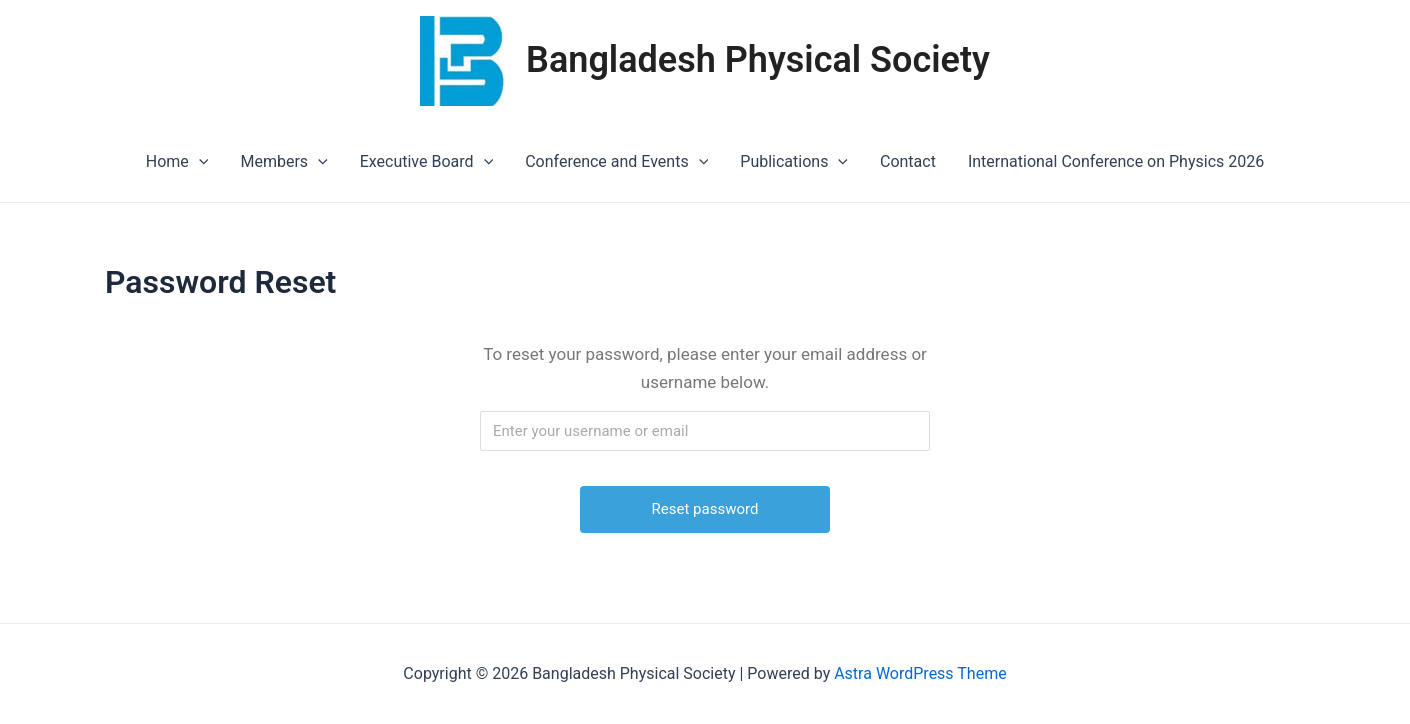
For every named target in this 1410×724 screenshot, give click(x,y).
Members (283, 162)
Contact (908, 161)
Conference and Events (616, 162)
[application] (199, 162)
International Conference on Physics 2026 (1116, 161)
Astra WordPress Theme (920, 673)
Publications (794, 162)
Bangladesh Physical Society (758, 60)
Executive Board (426, 162)
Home (177, 162)
